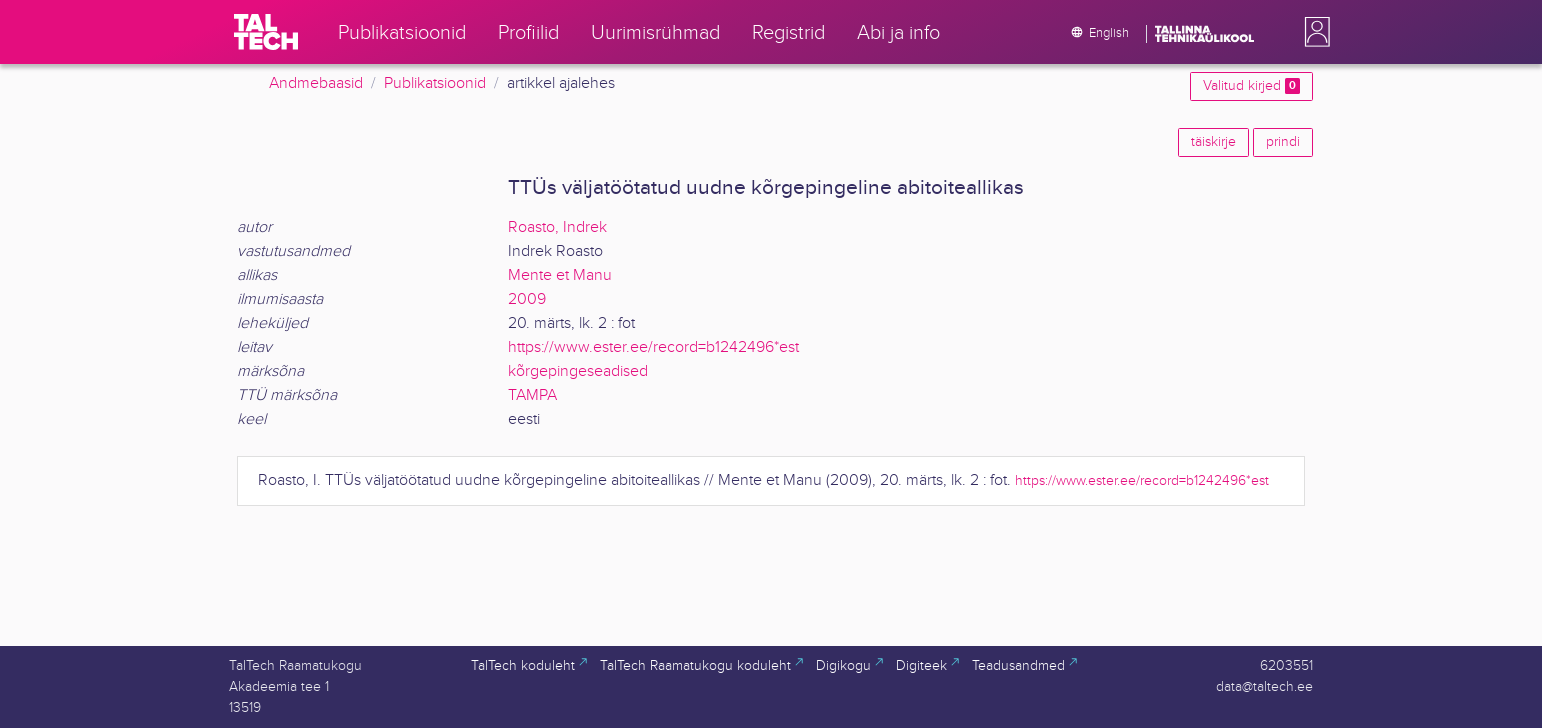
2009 (527, 299)
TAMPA (532, 395)
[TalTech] (266, 32)
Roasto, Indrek (557, 227)
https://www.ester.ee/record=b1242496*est (653, 347)
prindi (1283, 142)
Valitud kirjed (1251, 86)
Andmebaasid (316, 83)
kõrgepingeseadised (578, 371)
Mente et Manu (560, 275)
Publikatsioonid (435, 83)
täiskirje (1213, 142)
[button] (1313, 32)
